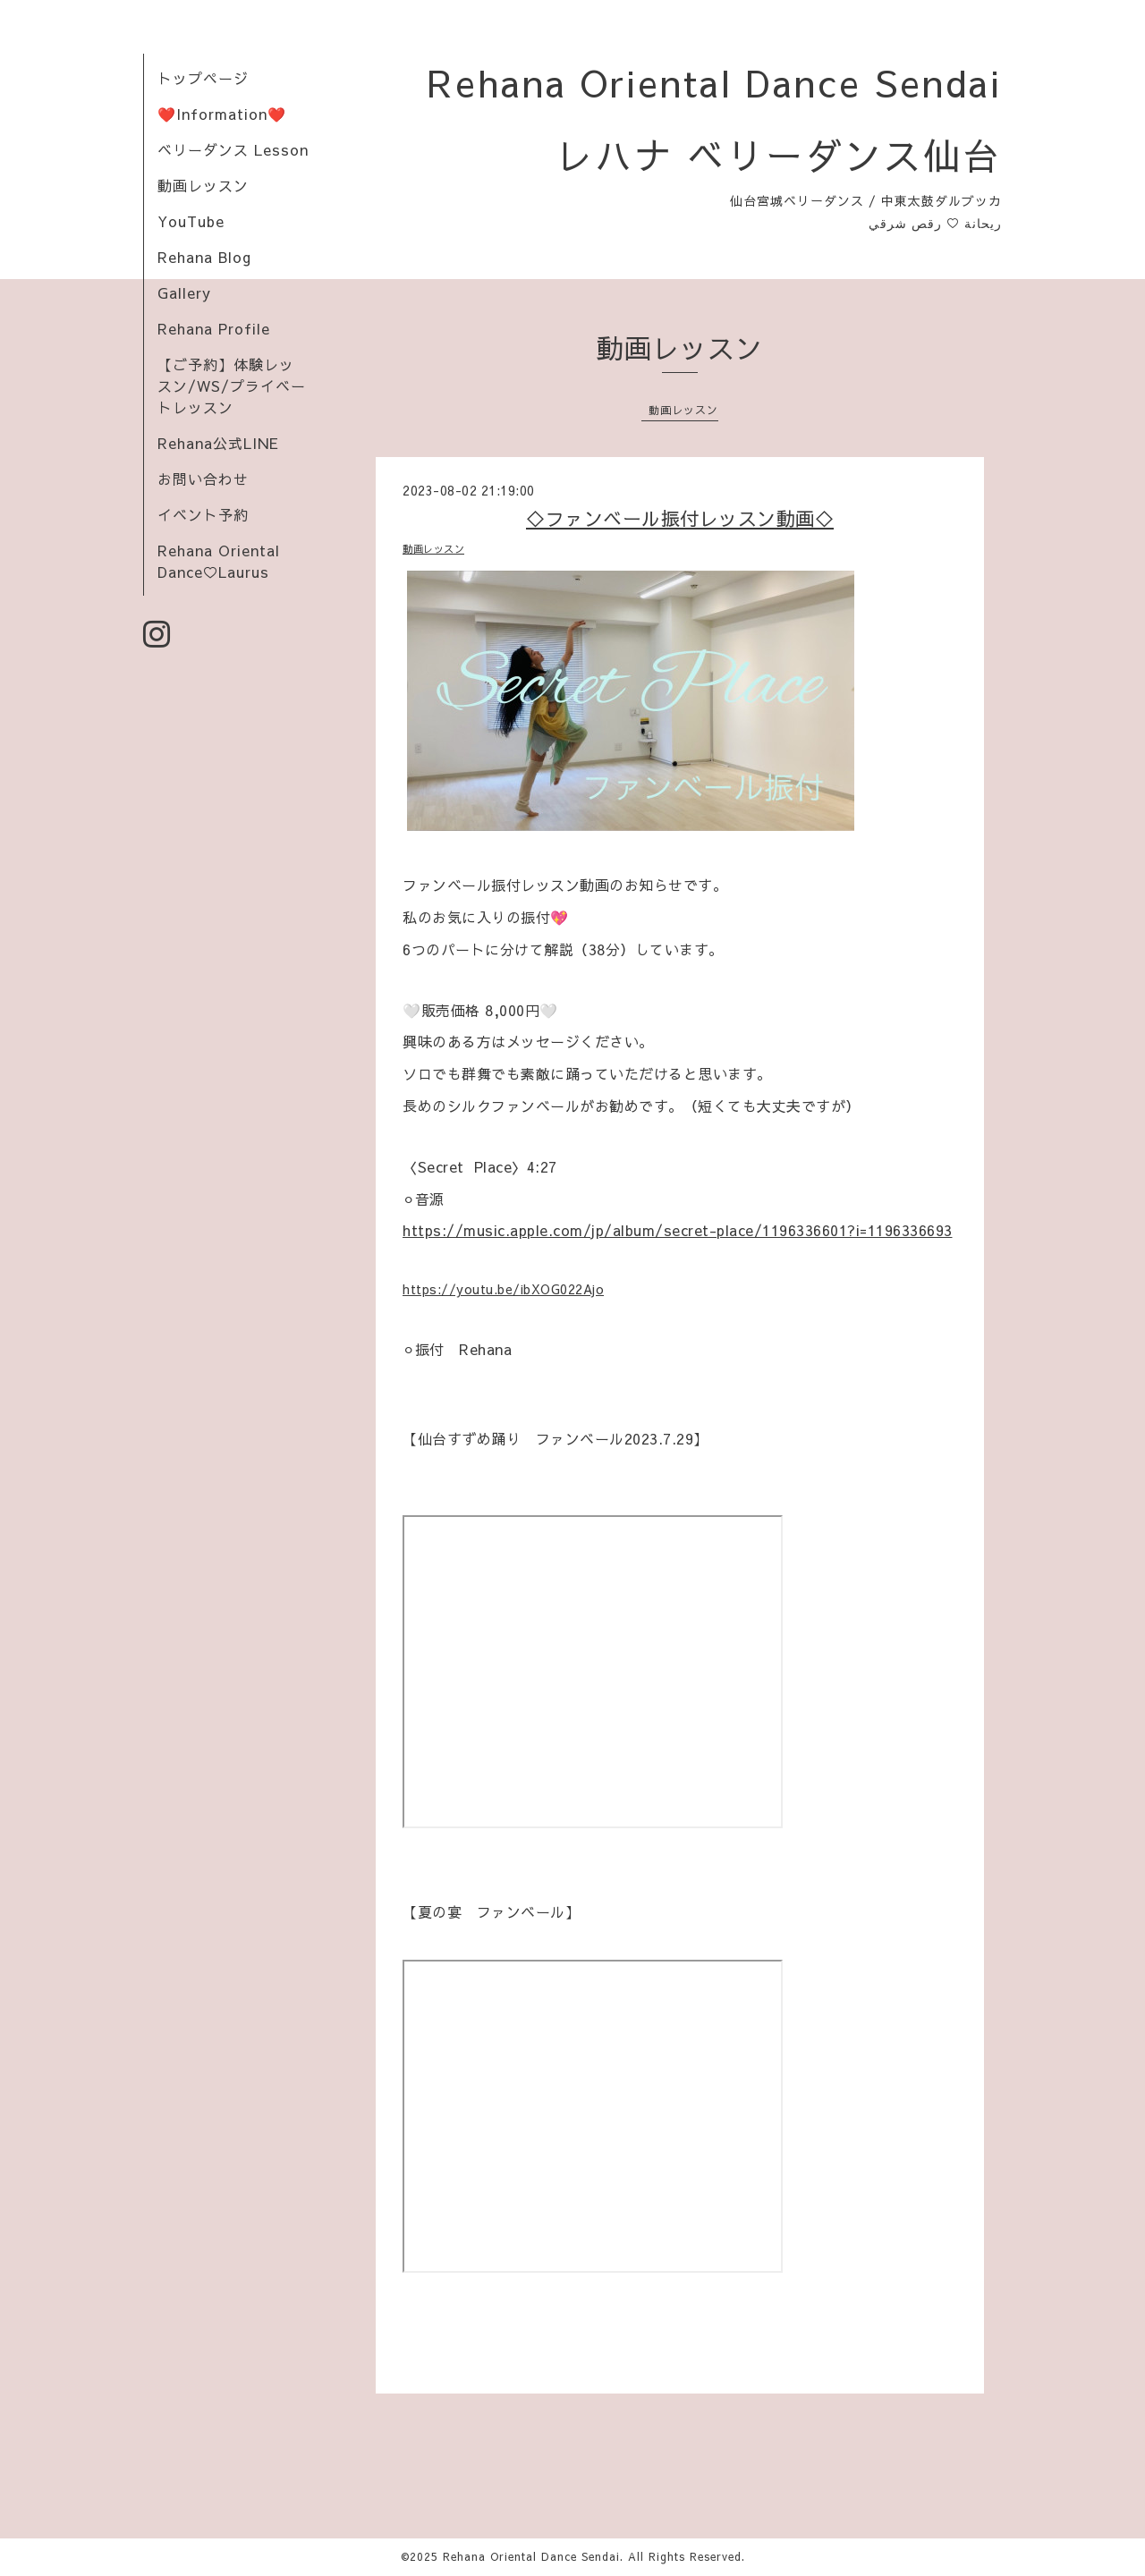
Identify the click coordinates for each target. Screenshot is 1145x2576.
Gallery (184, 292)
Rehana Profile (213, 328)
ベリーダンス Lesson (233, 149)
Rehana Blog (204, 257)
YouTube (191, 221)
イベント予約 (203, 514)
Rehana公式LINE (218, 443)
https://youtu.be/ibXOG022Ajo (503, 1289)
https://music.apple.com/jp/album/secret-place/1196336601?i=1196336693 (678, 1230)
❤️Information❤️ (221, 113)
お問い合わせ (203, 478)
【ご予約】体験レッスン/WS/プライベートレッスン (231, 385)
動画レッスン (203, 185)
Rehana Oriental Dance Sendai (531, 2556)
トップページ (203, 78)
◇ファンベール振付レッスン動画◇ (680, 518)
